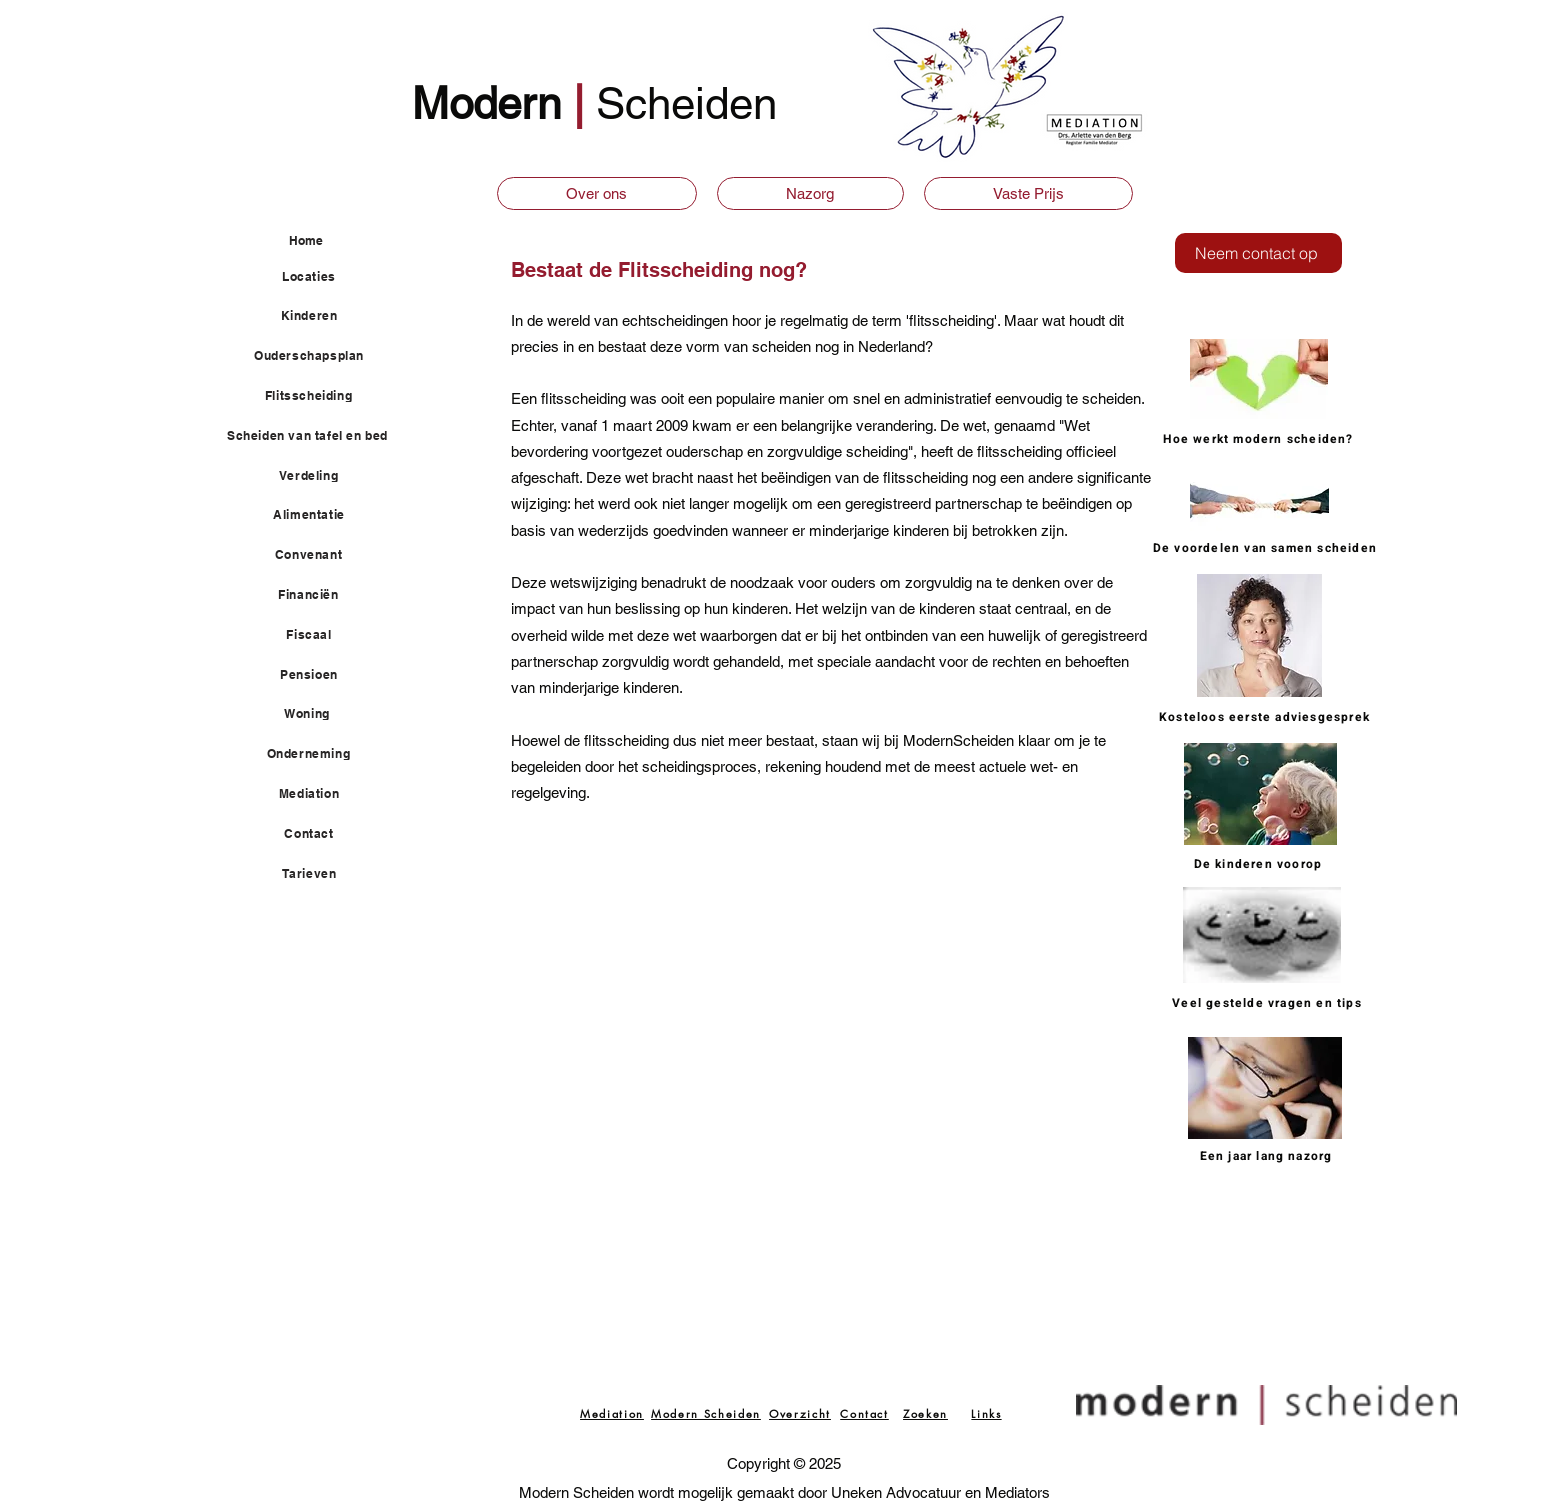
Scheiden (686, 103)
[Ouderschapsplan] (320, 356)
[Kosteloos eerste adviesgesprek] (1266, 717)
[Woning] (318, 714)
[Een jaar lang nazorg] (1268, 1155)
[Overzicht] (800, 1413)
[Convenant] (320, 555)
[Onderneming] (320, 754)
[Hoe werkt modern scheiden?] (1260, 439)
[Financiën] (320, 595)
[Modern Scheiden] (706, 1413)
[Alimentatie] (320, 515)
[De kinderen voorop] (1260, 863)
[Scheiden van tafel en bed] (319, 436)
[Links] (986, 1413)
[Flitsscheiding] (320, 396)
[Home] (337, 240)
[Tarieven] (320, 874)
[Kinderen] (320, 316)
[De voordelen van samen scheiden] (1267, 547)
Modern (492, 103)
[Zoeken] (925, 1413)
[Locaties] (320, 277)
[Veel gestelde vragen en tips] (1269, 1003)
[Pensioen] (320, 675)
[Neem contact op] (1258, 253)
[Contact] (320, 834)
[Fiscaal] (320, 635)
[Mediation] (320, 794)
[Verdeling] (320, 476)
